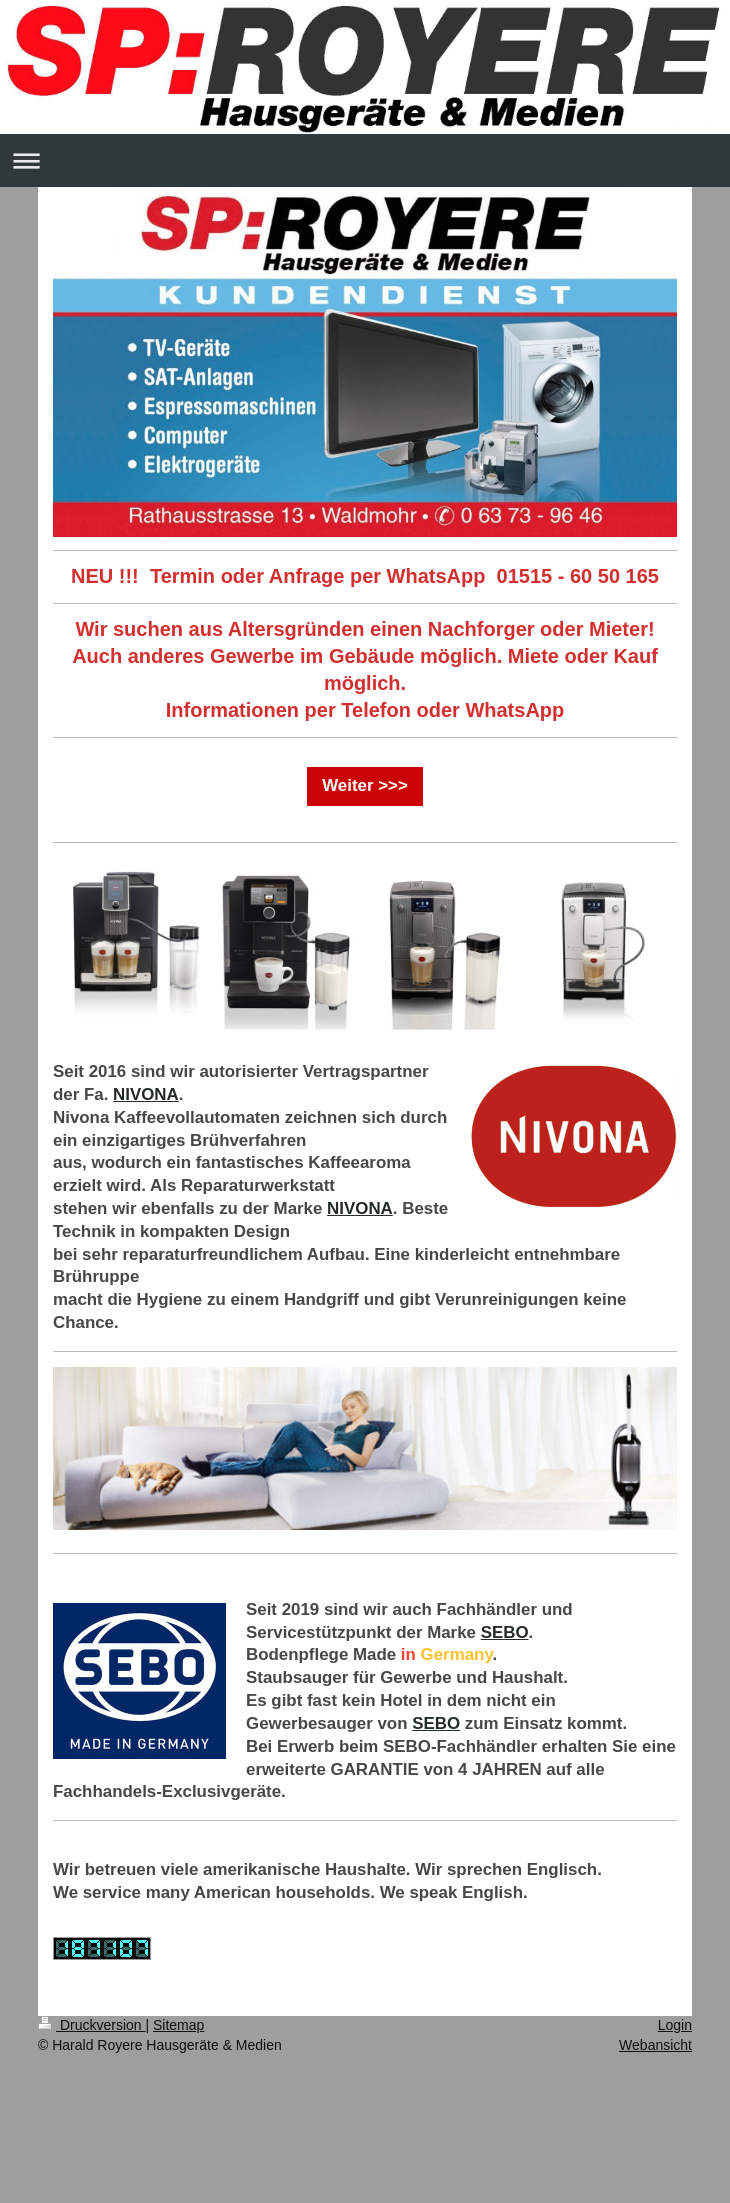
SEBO (505, 1632)
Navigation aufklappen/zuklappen (365, 160)
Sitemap (178, 2025)
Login (675, 2025)
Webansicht (655, 2045)
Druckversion (91, 2025)
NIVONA (146, 1094)
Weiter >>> (365, 785)
